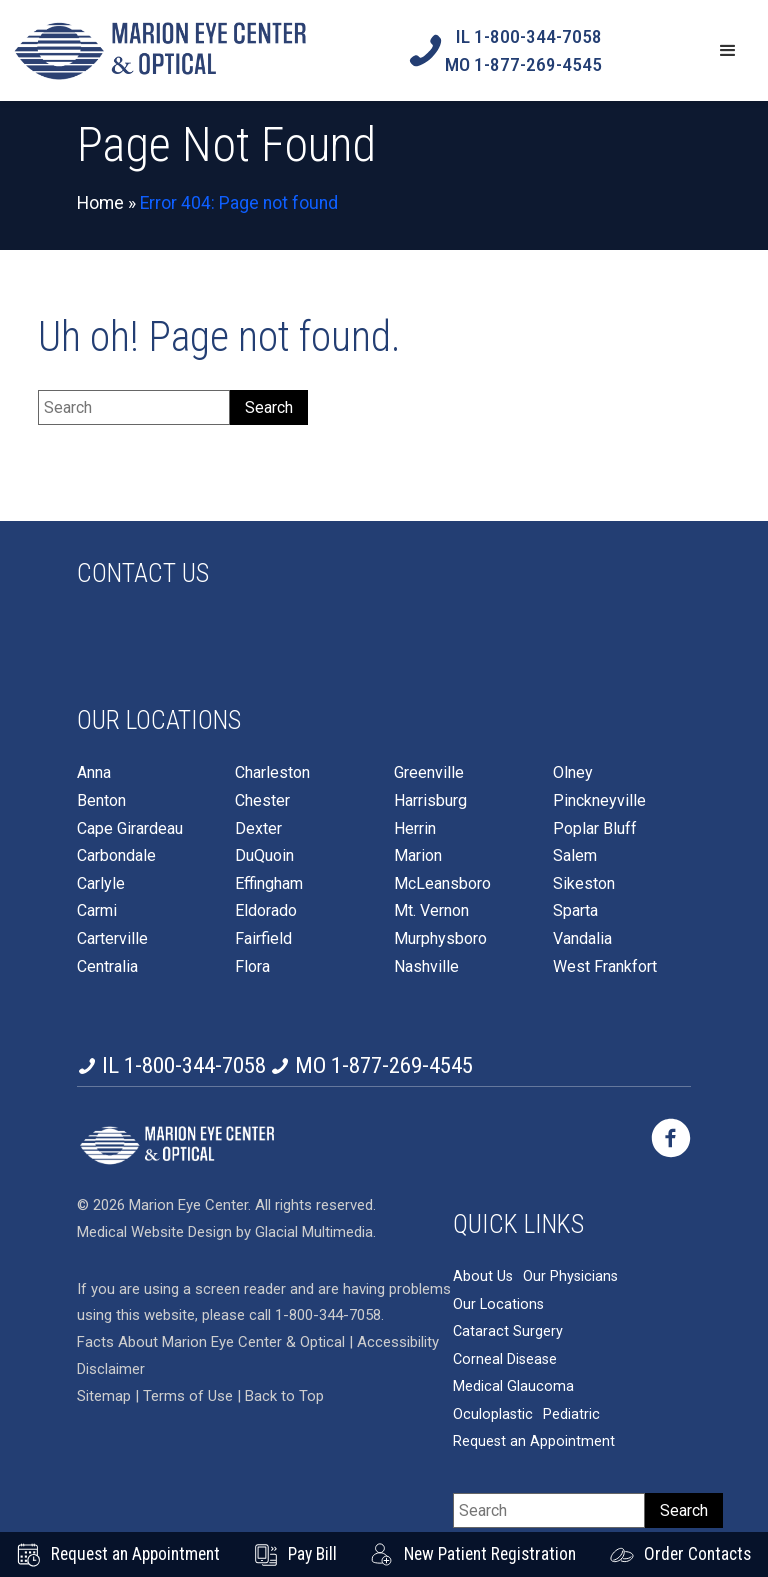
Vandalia (582, 939)
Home (100, 203)
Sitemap (104, 1377)
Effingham (269, 884)
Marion (418, 856)
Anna (94, 773)
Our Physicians (570, 1257)
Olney (573, 773)
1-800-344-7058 (328, 1296)
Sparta (575, 911)
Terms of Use (190, 1377)
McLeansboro (442, 884)
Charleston (272, 773)
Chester (262, 801)
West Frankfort (605, 967)
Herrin (415, 829)
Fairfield (263, 939)
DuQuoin (264, 856)
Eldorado (266, 911)
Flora (252, 967)
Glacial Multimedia (314, 1212)
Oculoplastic (493, 1395)
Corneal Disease (505, 1339)
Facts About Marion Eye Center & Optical (211, 1323)
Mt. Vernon (431, 911)
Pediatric (571, 1395)
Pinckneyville (599, 801)
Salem (575, 856)
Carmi (97, 911)
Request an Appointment (534, 1422)
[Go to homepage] (160, 50)
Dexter (258, 829)
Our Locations (498, 1284)
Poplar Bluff (595, 829)
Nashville (426, 967)
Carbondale (116, 856)
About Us (483, 1257)
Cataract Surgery (508, 1312)
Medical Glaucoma (513, 1367)
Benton (101, 801)
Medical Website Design (154, 1212)
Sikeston (584, 884)
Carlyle (101, 884)
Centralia (107, 967)
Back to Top (284, 1377)
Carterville (112, 939)
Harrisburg (430, 801)
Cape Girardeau (130, 829)
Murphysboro (440, 939)
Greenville (429, 773)
